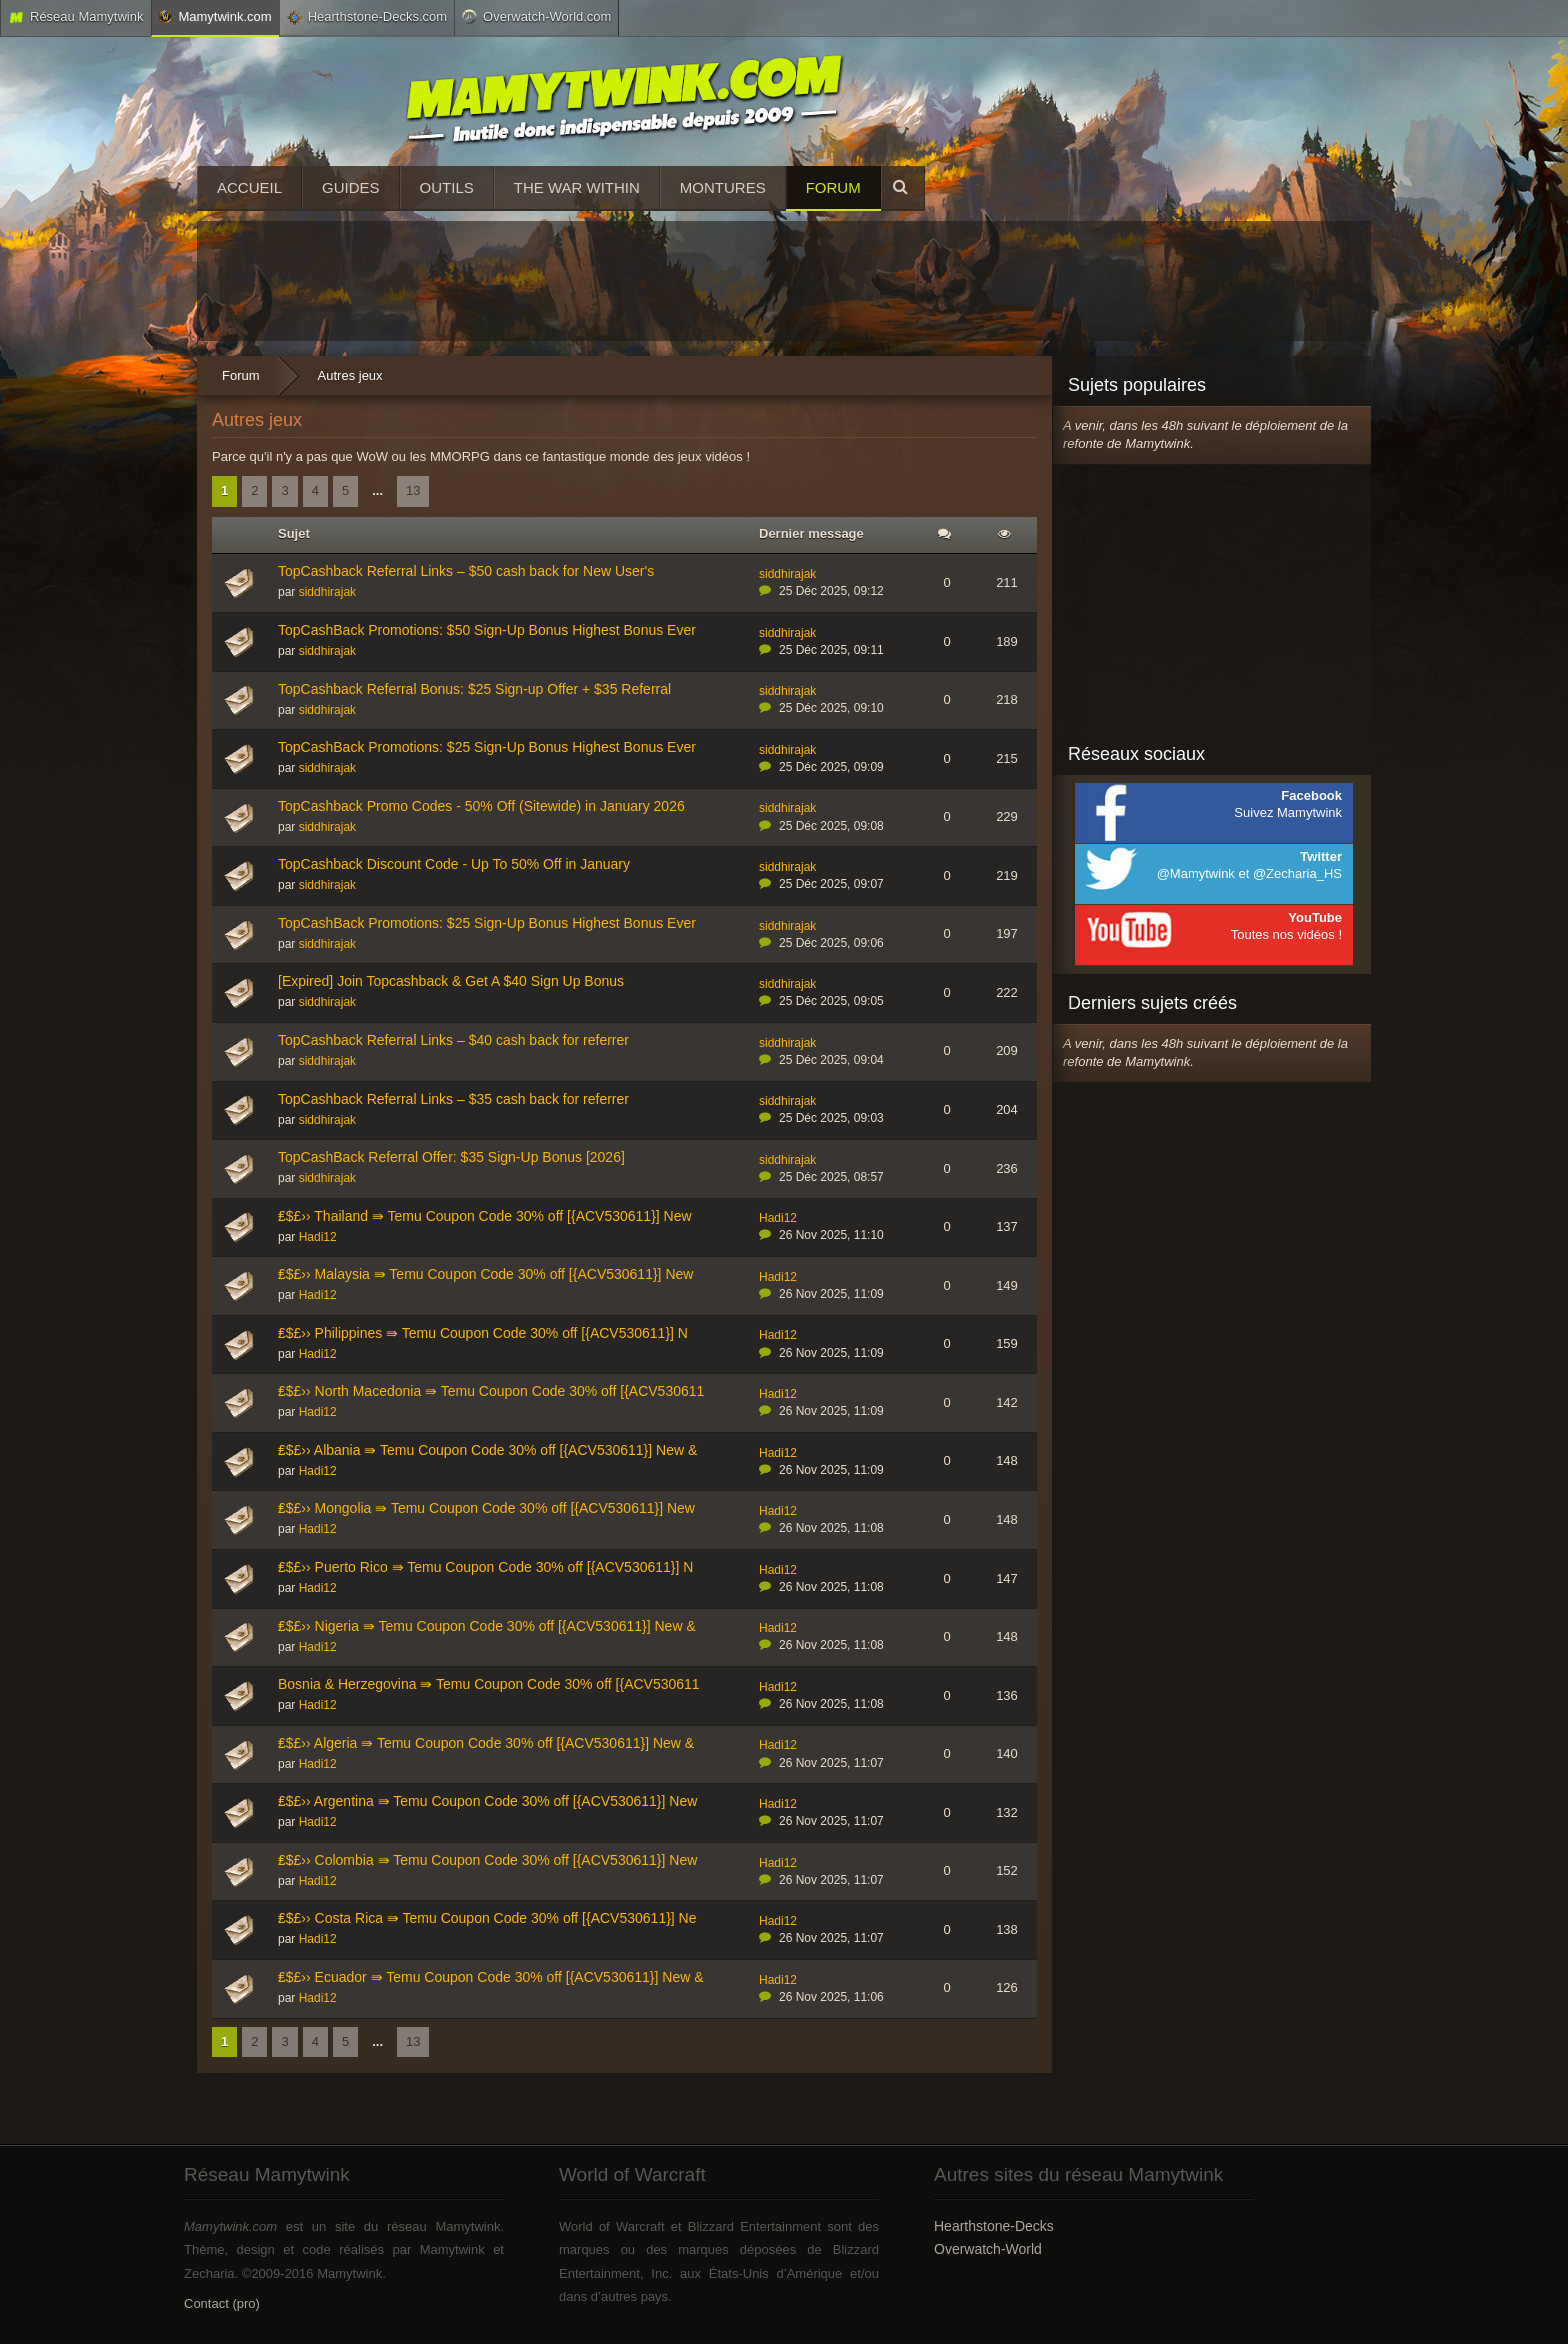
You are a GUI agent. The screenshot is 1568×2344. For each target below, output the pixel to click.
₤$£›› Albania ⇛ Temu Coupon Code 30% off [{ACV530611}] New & (487, 1450)
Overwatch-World (988, 2249)
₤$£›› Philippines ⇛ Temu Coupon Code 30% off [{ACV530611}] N (483, 1333)
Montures (723, 187)
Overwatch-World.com (536, 16)
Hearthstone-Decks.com (367, 17)
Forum (833, 187)
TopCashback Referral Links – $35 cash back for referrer (453, 1099)
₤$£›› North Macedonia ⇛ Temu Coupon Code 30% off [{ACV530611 (491, 1391)
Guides (351, 187)
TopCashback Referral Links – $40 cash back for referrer (453, 1040)
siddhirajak (327, 592)
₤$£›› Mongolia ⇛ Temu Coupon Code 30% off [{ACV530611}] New (486, 1508)
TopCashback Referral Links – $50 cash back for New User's (466, 571)
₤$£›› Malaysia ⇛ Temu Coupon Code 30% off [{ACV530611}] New (485, 1274)
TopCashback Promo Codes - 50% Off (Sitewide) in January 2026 (481, 806)
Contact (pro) (222, 2303)
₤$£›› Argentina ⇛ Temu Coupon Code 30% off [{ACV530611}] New (487, 1801)
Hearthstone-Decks (994, 2226)
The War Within (577, 187)
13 (413, 490)
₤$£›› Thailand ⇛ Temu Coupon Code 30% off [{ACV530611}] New (485, 1216)
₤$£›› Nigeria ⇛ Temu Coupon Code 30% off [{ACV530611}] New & (487, 1626)
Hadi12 (318, 1237)
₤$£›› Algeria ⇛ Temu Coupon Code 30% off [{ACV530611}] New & (486, 1743)
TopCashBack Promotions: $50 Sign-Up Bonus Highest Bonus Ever (487, 630)
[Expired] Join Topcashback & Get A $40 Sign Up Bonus (451, 981)
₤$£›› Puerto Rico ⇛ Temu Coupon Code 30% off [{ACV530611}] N (485, 1567)
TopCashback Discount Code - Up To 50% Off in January (454, 864)
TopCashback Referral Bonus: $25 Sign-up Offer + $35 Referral (474, 689)
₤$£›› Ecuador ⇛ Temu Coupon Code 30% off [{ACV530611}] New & (491, 1977)
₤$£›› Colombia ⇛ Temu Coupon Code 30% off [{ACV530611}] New (487, 1860)
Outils (447, 187)
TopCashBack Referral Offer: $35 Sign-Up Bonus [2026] (451, 1157)
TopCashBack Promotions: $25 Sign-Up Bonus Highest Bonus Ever (487, 747)
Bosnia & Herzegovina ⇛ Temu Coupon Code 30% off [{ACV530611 (489, 1684)
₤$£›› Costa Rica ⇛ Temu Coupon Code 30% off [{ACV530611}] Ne (487, 1918)
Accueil (249, 187)
